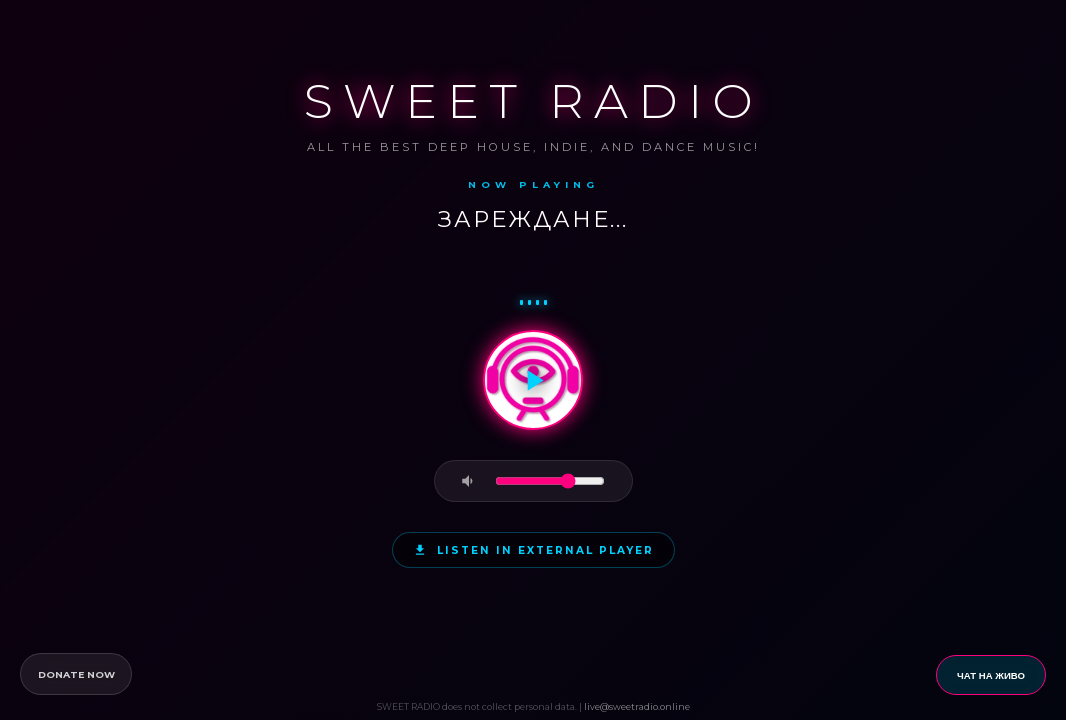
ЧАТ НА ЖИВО (991, 675)
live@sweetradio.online (637, 706)
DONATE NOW (76, 674)
